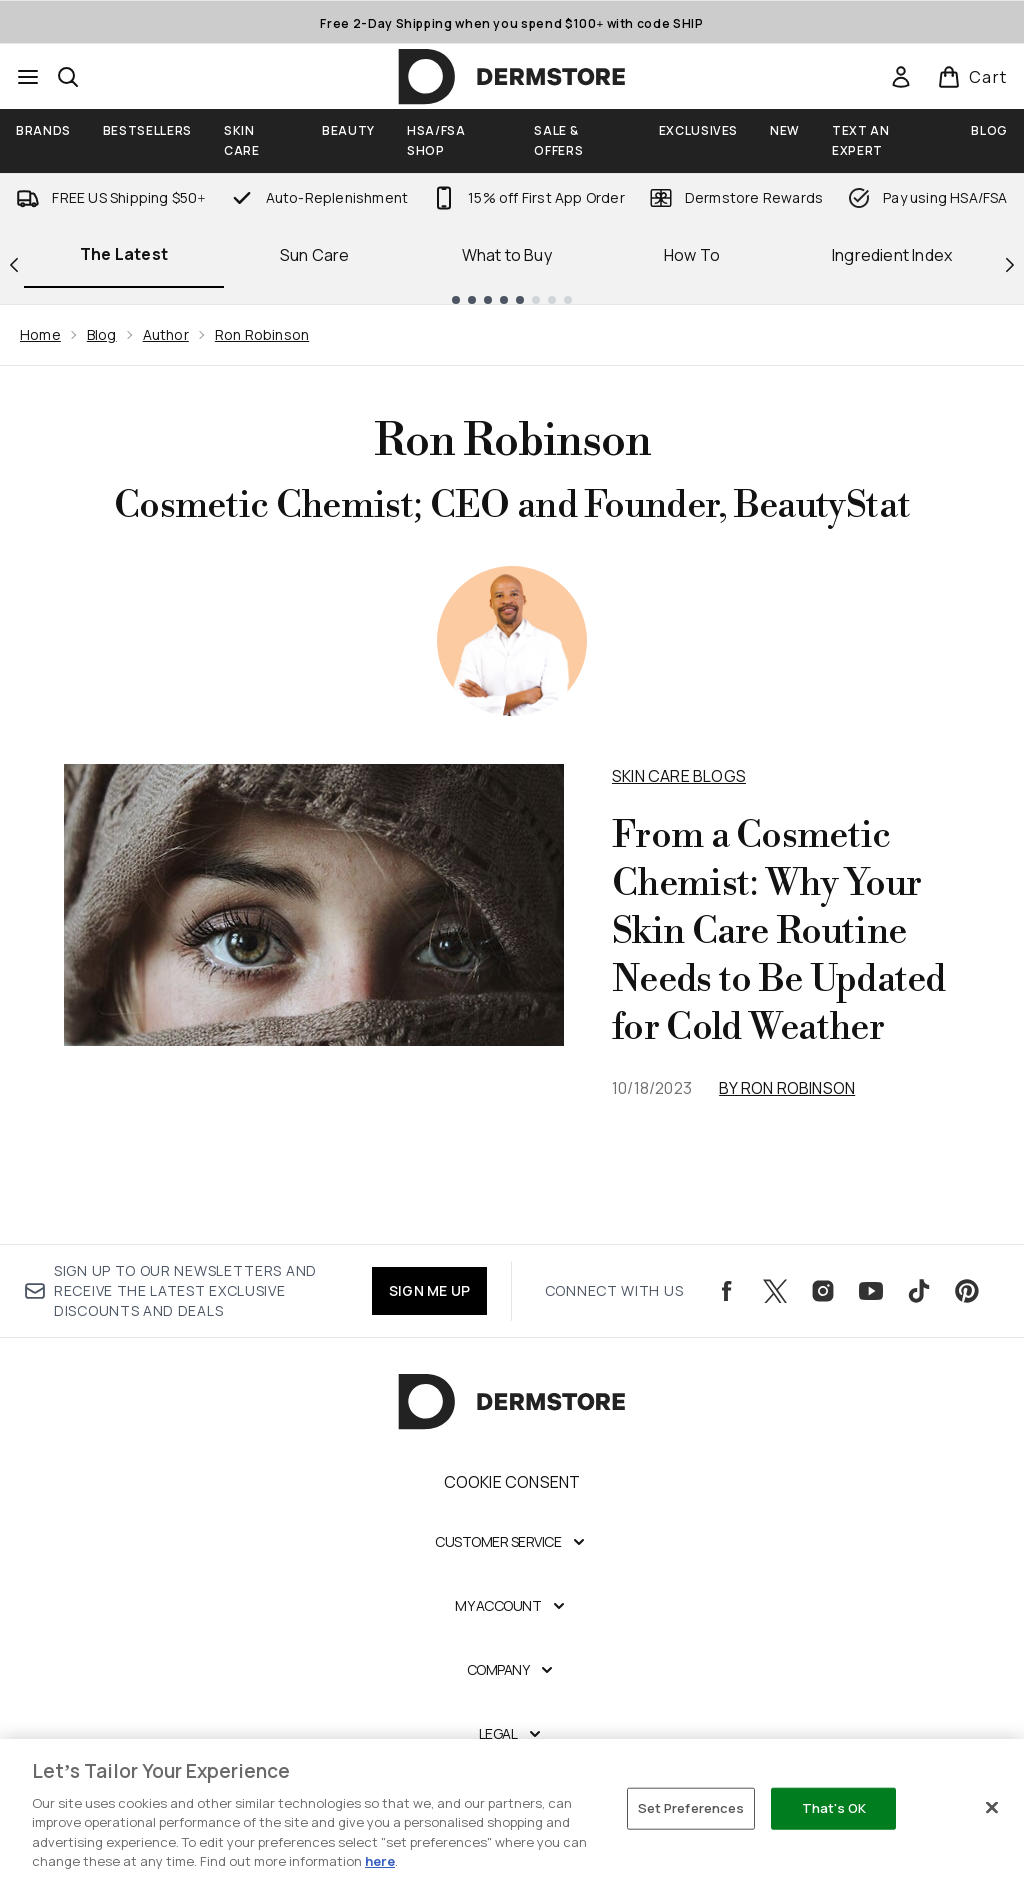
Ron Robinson (262, 334)
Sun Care (315, 255)
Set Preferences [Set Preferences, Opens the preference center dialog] (691, 1808)
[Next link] (1010, 263)
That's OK (834, 1808)
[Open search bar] (68, 77)
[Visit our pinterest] (967, 1291)
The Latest (124, 254)
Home (40, 334)
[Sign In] (901, 77)
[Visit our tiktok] (919, 1291)
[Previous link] (14, 263)
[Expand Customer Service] (512, 1542)
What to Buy (507, 255)
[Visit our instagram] (823, 1291)
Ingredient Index (892, 255)
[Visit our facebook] (727, 1291)
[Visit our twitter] (775, 1291)
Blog (102, 334)
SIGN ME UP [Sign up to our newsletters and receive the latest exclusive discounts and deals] (429, 1290)
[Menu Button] (28, 77)
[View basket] (972, 77)
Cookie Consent (512, 1482)
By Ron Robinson (787, 1088)
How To (692, 255)
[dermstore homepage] (512, 77)
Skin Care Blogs (679, 776)
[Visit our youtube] (871, 1291)
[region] (512, 1810)
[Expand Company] (512, 1670)
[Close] (992, 1808)
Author (166, 334)
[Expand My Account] (512, 1606)
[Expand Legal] (512, 1734)
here (380, 1861)
